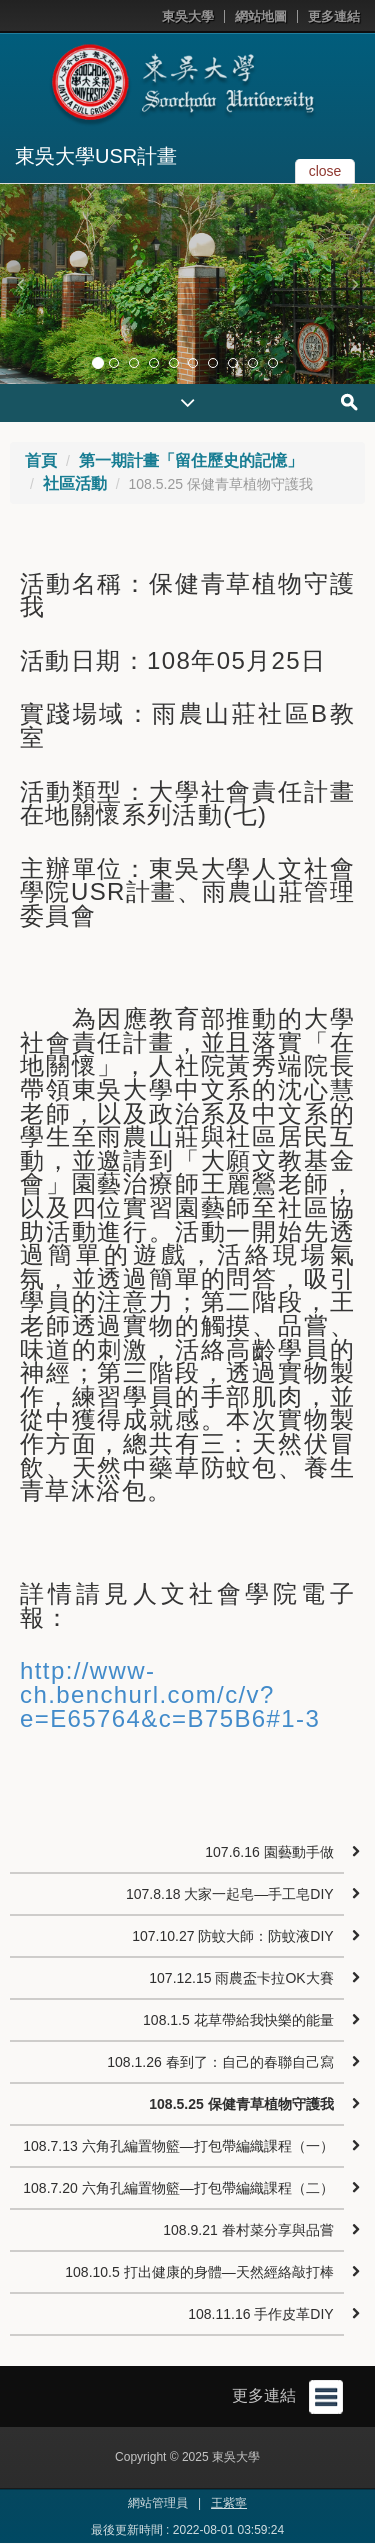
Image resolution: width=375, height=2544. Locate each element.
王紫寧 (229, 2503)
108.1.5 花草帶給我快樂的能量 (238, 2020)
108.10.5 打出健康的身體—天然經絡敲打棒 (199, 2272)
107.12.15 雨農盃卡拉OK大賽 (241, 1978)
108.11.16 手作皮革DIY (261, 2314)
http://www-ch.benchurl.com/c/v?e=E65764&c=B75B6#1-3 (170, 1694)
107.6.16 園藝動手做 (269, 1852)
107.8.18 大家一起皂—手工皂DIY (230, 1894)
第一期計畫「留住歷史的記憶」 (191, 460)
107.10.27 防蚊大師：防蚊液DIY (233, 1936)
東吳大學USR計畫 (96, 156)
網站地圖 (261, 16)
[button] (20, 284)
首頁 (41, 460)
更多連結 (334, 16)
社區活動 (75, 483)
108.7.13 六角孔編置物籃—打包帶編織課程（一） (178, 2146)
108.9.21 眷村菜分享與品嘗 (248, 2230)
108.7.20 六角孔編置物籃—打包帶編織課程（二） (178, 2188)
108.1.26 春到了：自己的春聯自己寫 (220, 2062)
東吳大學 (188, 16)
